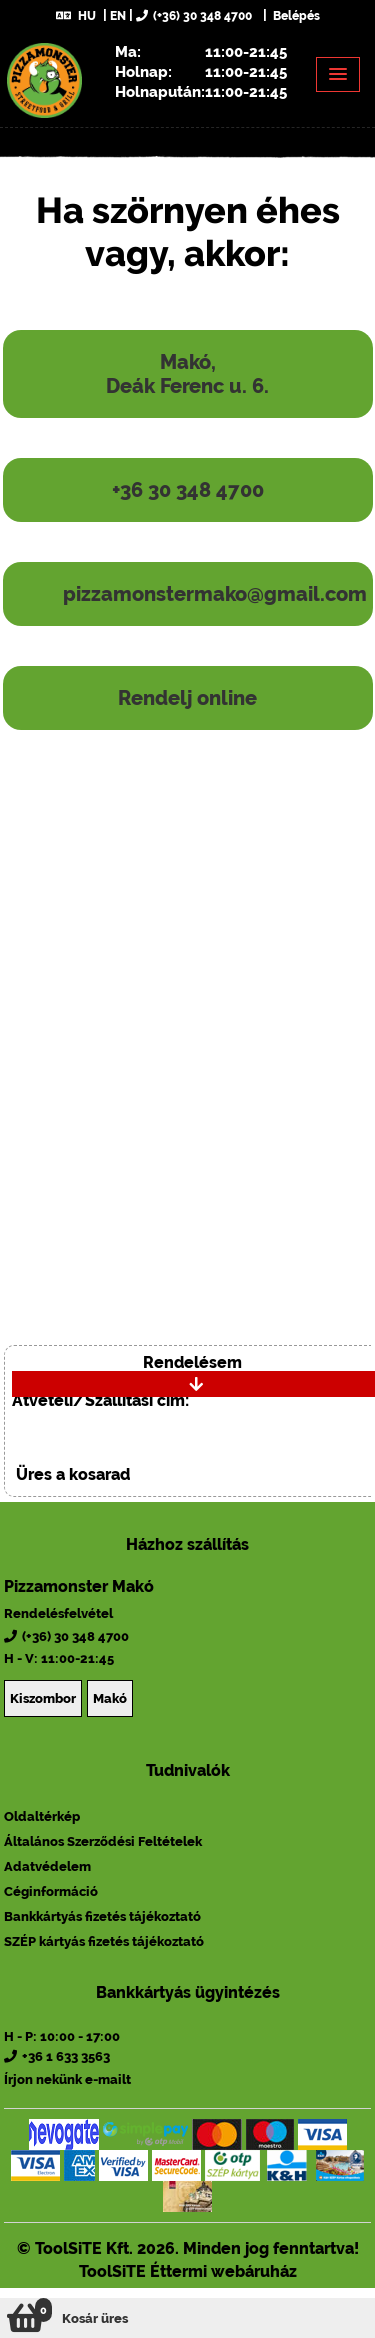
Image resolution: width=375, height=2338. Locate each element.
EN (118, 16)
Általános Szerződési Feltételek (103, 1841)
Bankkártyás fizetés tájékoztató (102, 1916)
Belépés (295, 16)
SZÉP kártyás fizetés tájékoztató (104, 1941)
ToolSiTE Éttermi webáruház (188, 2271)
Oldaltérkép (42, 1816)
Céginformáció (51, 1891)
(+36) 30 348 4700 (194, 16)
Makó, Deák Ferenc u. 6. (187, 374)
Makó (110, 1698)
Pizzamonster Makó (79, 1586)
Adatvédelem (47, 1866)
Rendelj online (187, 698)
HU (76, 16)
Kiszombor (43, 1698)
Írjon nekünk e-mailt (67, 2079)
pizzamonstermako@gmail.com (215, 594)
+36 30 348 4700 (188, 490)
